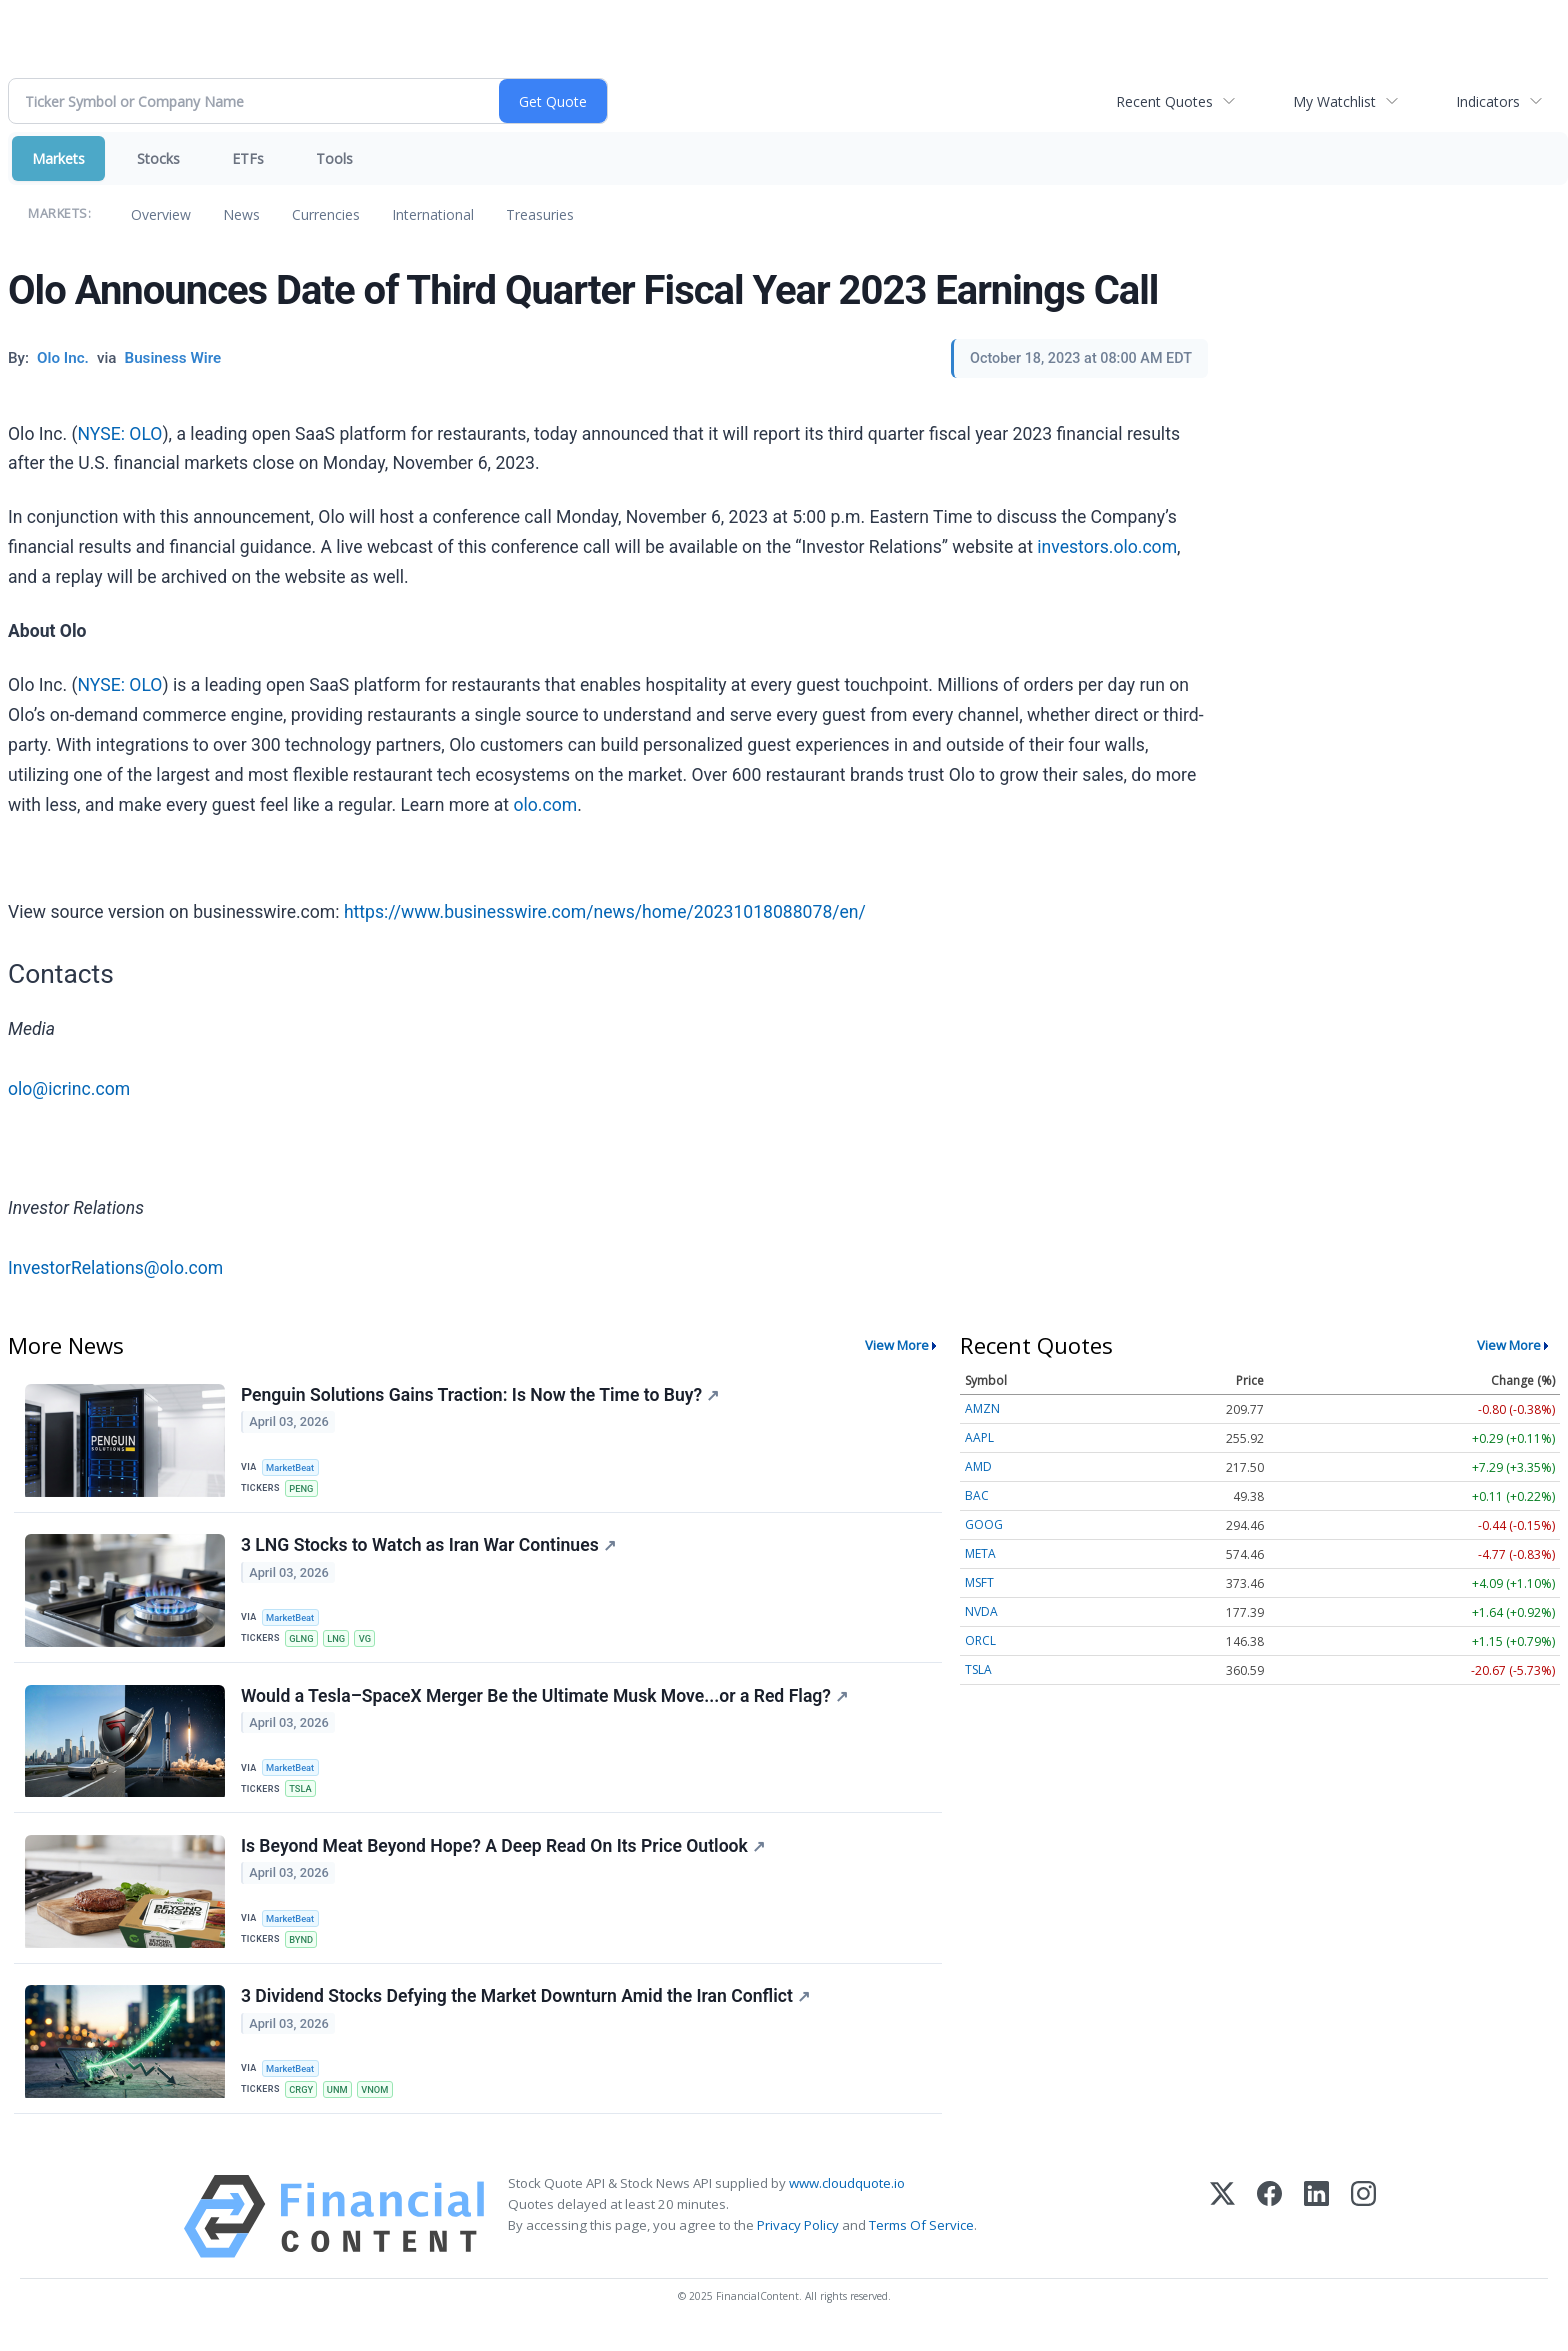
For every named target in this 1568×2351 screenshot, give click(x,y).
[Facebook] (1269, 2232)
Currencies (326, 214)
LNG (340, 1642)
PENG (303, 1488)
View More (897, 1345)
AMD (978, 1466)
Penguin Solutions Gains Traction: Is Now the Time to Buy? (481, 1396)
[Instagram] (1363, 2232)
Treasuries (540, 214)
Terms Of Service (921, 2242)
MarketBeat (293, 1467)
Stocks (158, 158)
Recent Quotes (1164, 101)
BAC (977, 1495)
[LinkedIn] (1316, 2232)
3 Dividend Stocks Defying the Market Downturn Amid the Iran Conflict (526, 2011)
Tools (334, 158)
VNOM (381, 2103)
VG (370, 1642)
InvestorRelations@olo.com (115, 1268)
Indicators (1488, 101)
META (980, 1553)
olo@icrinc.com (69, 1089)
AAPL (979, 1437)
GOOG (984, 1524)
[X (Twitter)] (1222, 2232)
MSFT (979, 1582)
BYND (303, 1949)
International (433, 214)
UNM (340, 2103)
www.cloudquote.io (847, 2199)
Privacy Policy (798, 2242)
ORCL (980, 1640)
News (241, 214)
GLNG (303, 1642)
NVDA (981, 1611)
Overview (161, 214)
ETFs (248, 158)
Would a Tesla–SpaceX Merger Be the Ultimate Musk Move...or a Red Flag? (545, 1703)
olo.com (545, 805)
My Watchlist (1334, 101)
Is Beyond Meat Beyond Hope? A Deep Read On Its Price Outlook (504, 1857)
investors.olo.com (1107, 547)
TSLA (302, 1796)
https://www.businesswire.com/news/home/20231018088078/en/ (605, 912)
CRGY (303, 2103)
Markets (58, 158)
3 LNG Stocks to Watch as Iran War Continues (429, 1550)
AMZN (982, 1408)
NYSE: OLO (120, 434)
